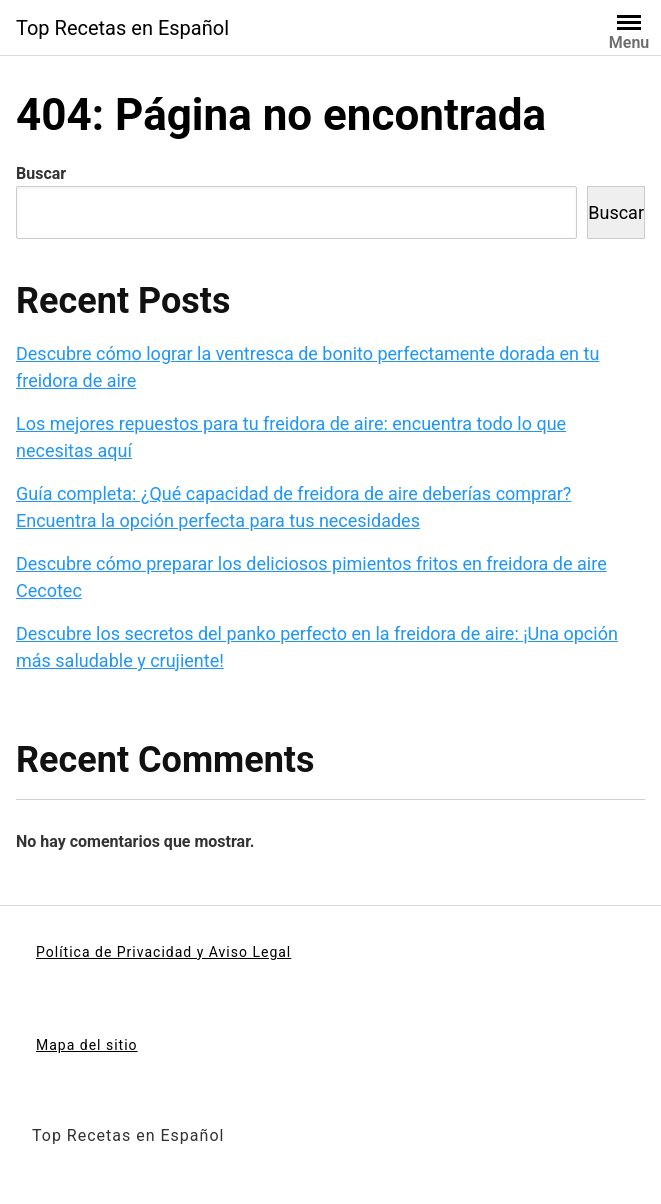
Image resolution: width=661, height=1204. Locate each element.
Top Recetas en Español (122, 28)
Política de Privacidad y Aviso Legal (163, 952)
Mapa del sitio (87, 1045)
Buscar (41, 173)
